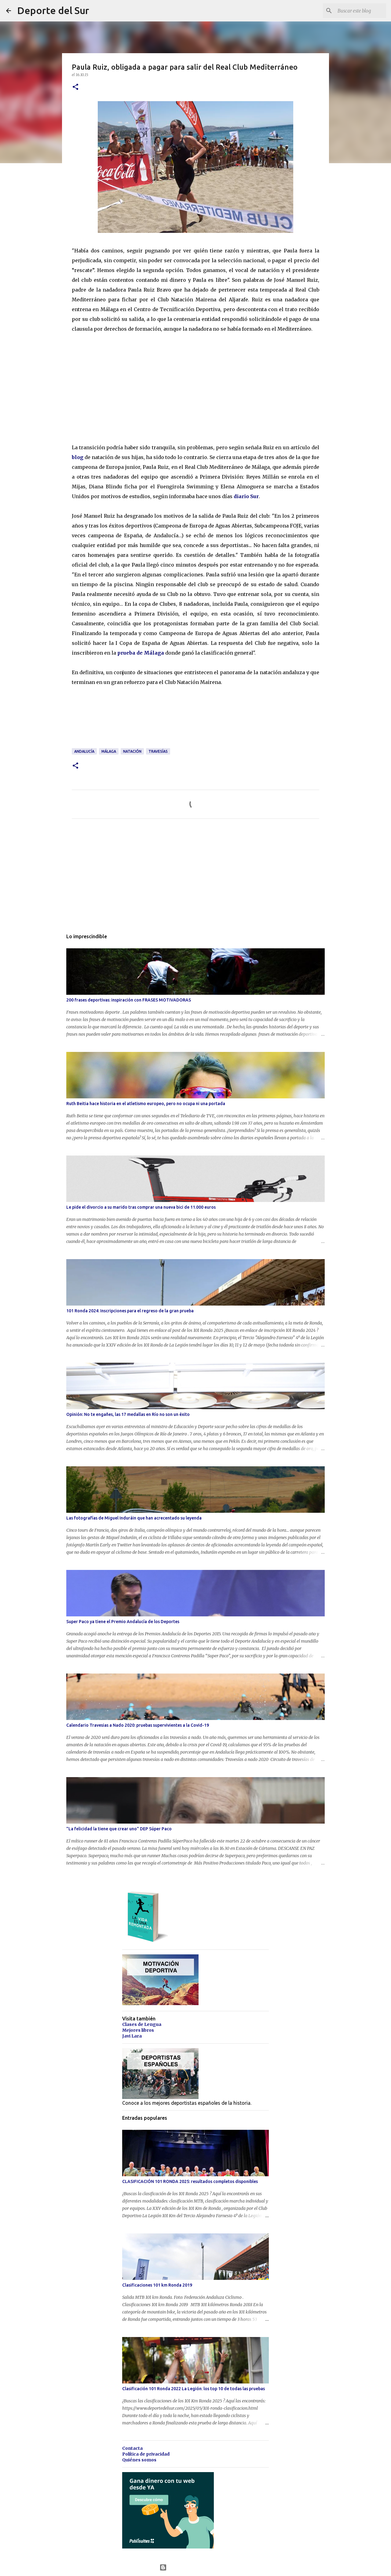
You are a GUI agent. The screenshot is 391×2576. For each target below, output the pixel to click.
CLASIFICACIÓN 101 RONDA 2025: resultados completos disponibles (190, 2181)
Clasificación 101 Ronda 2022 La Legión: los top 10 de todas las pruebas (193, 2388)
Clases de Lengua (141, 2024)
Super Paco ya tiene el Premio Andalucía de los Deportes (122, 1621)
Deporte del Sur (53, 10)
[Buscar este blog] (354, 10)
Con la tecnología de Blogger (195, 2567)
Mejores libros (138, 2030)
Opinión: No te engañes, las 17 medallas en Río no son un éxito (128, 1414)
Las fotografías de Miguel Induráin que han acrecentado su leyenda (134, 1518)
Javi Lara (132, 2036)
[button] (75, 87)
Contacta (132, 2448)
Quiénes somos (139, 2460)
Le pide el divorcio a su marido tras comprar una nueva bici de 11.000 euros (141, 1207)
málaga (108, 751)
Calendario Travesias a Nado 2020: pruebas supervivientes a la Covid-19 (137, 1725)
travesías (158, 751)
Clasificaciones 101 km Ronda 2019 (157, 2285)
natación (132, 751)
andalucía (84, 751)
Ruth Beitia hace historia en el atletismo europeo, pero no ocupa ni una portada (145, 1103)
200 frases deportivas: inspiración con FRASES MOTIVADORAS (128, 1000)
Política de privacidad (146, 2454)
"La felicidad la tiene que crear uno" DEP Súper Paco (119, 1828)
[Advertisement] (117, 391)
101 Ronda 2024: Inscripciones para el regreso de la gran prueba (130, 1310)
